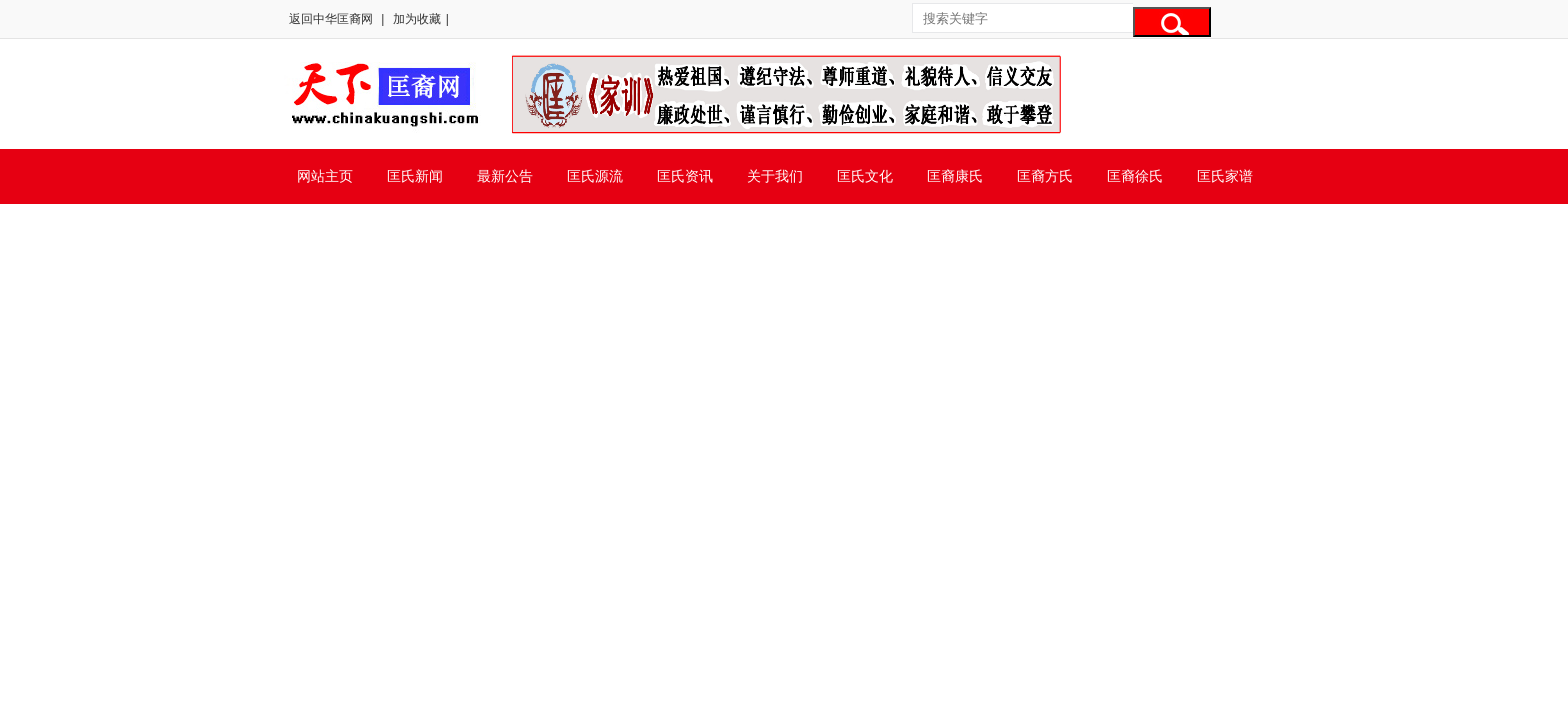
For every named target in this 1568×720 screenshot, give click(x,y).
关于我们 (775, 176)
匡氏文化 (865, 176)
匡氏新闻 (415, 176)
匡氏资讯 (685, 176)
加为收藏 (417, 19)
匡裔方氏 (1045, 176)
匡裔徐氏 (1135, 176)
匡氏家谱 (1225, 176)
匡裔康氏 (955, 176)
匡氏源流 (595, 176)
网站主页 (325, 176)
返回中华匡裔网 (331, 19)
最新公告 (505, 176)
